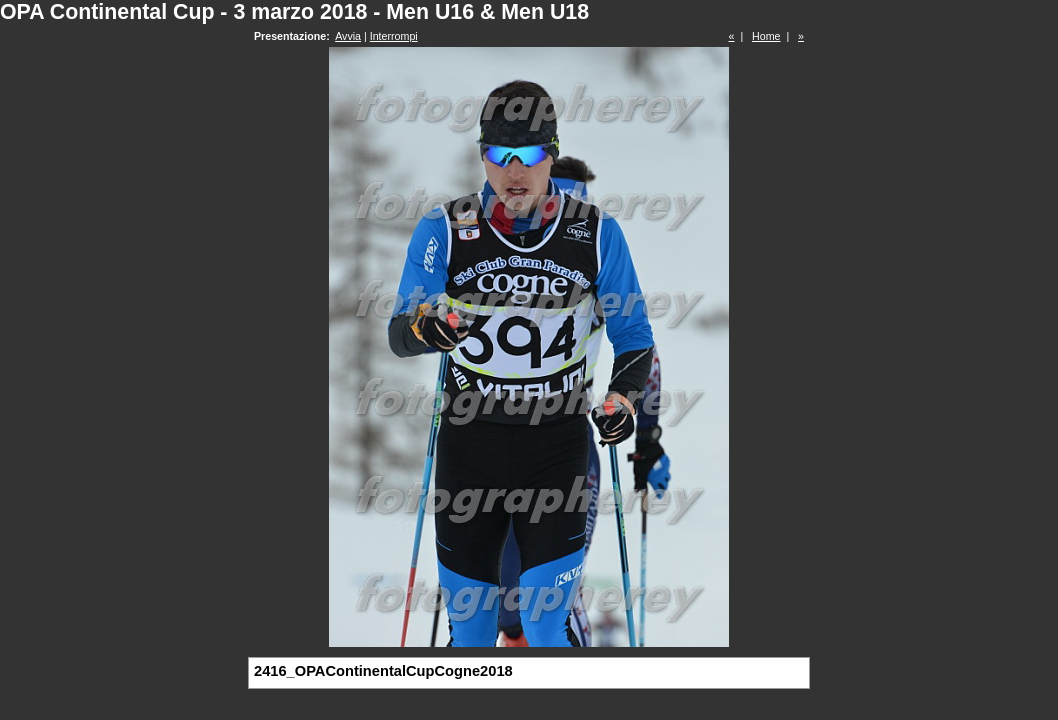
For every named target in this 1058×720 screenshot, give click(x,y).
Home (766, 36)
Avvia (348, 36)
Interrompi (394, 36)
